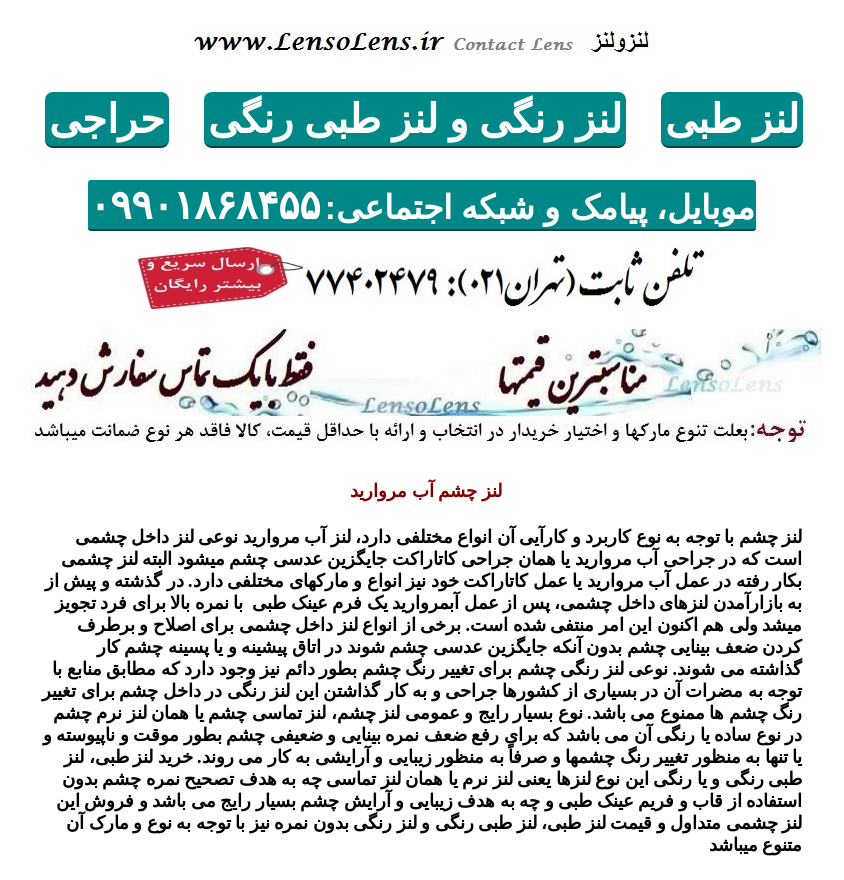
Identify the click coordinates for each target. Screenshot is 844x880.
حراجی (107, 119)
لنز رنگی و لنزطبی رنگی (415, 119)
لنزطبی (732, 119)
